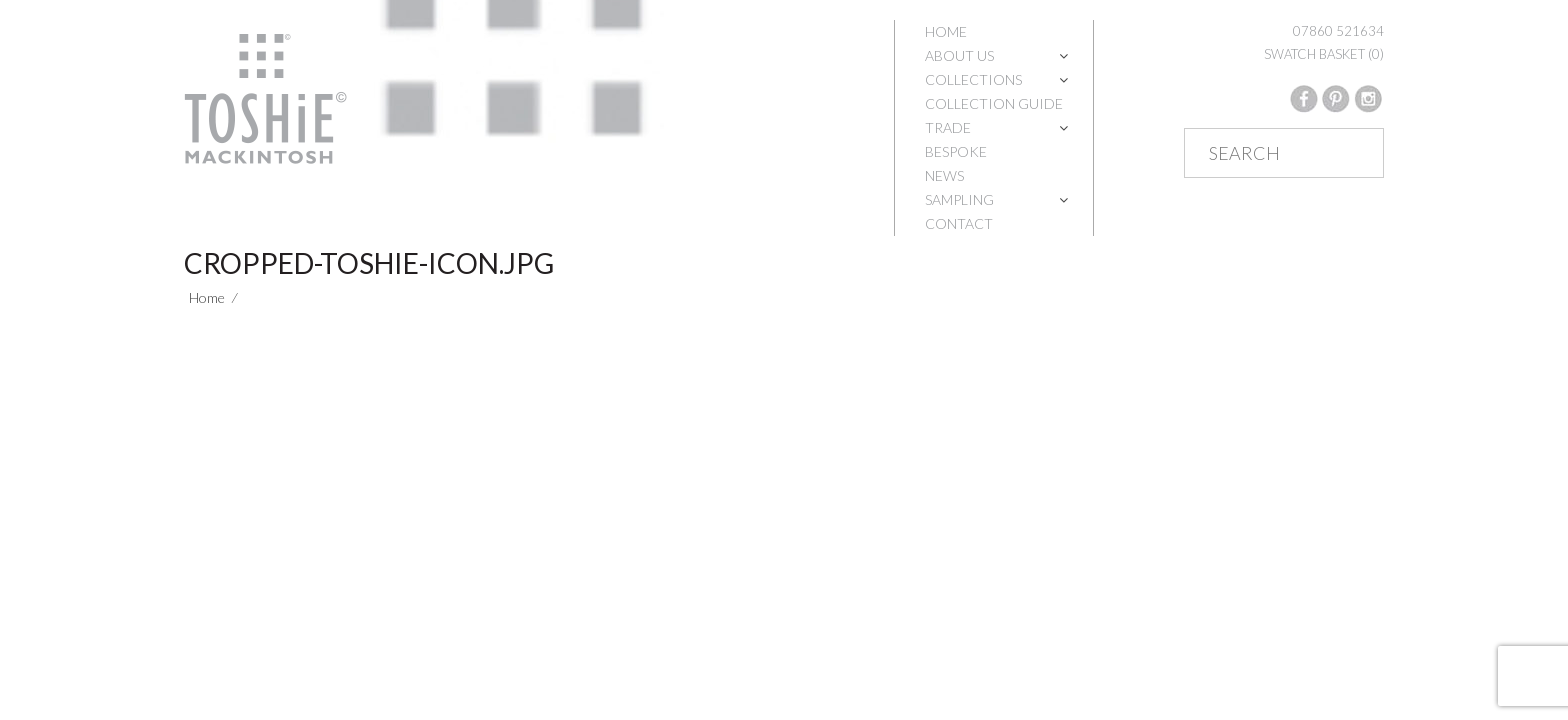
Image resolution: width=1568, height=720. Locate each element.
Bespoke (956, 151)
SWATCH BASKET (1324, 54)
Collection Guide (994, 103)
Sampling (959, 199)
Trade (948, 127)
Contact (959, 223)
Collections (973, 79)
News (944, 175)
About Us (959, 55)
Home (946, 31)
